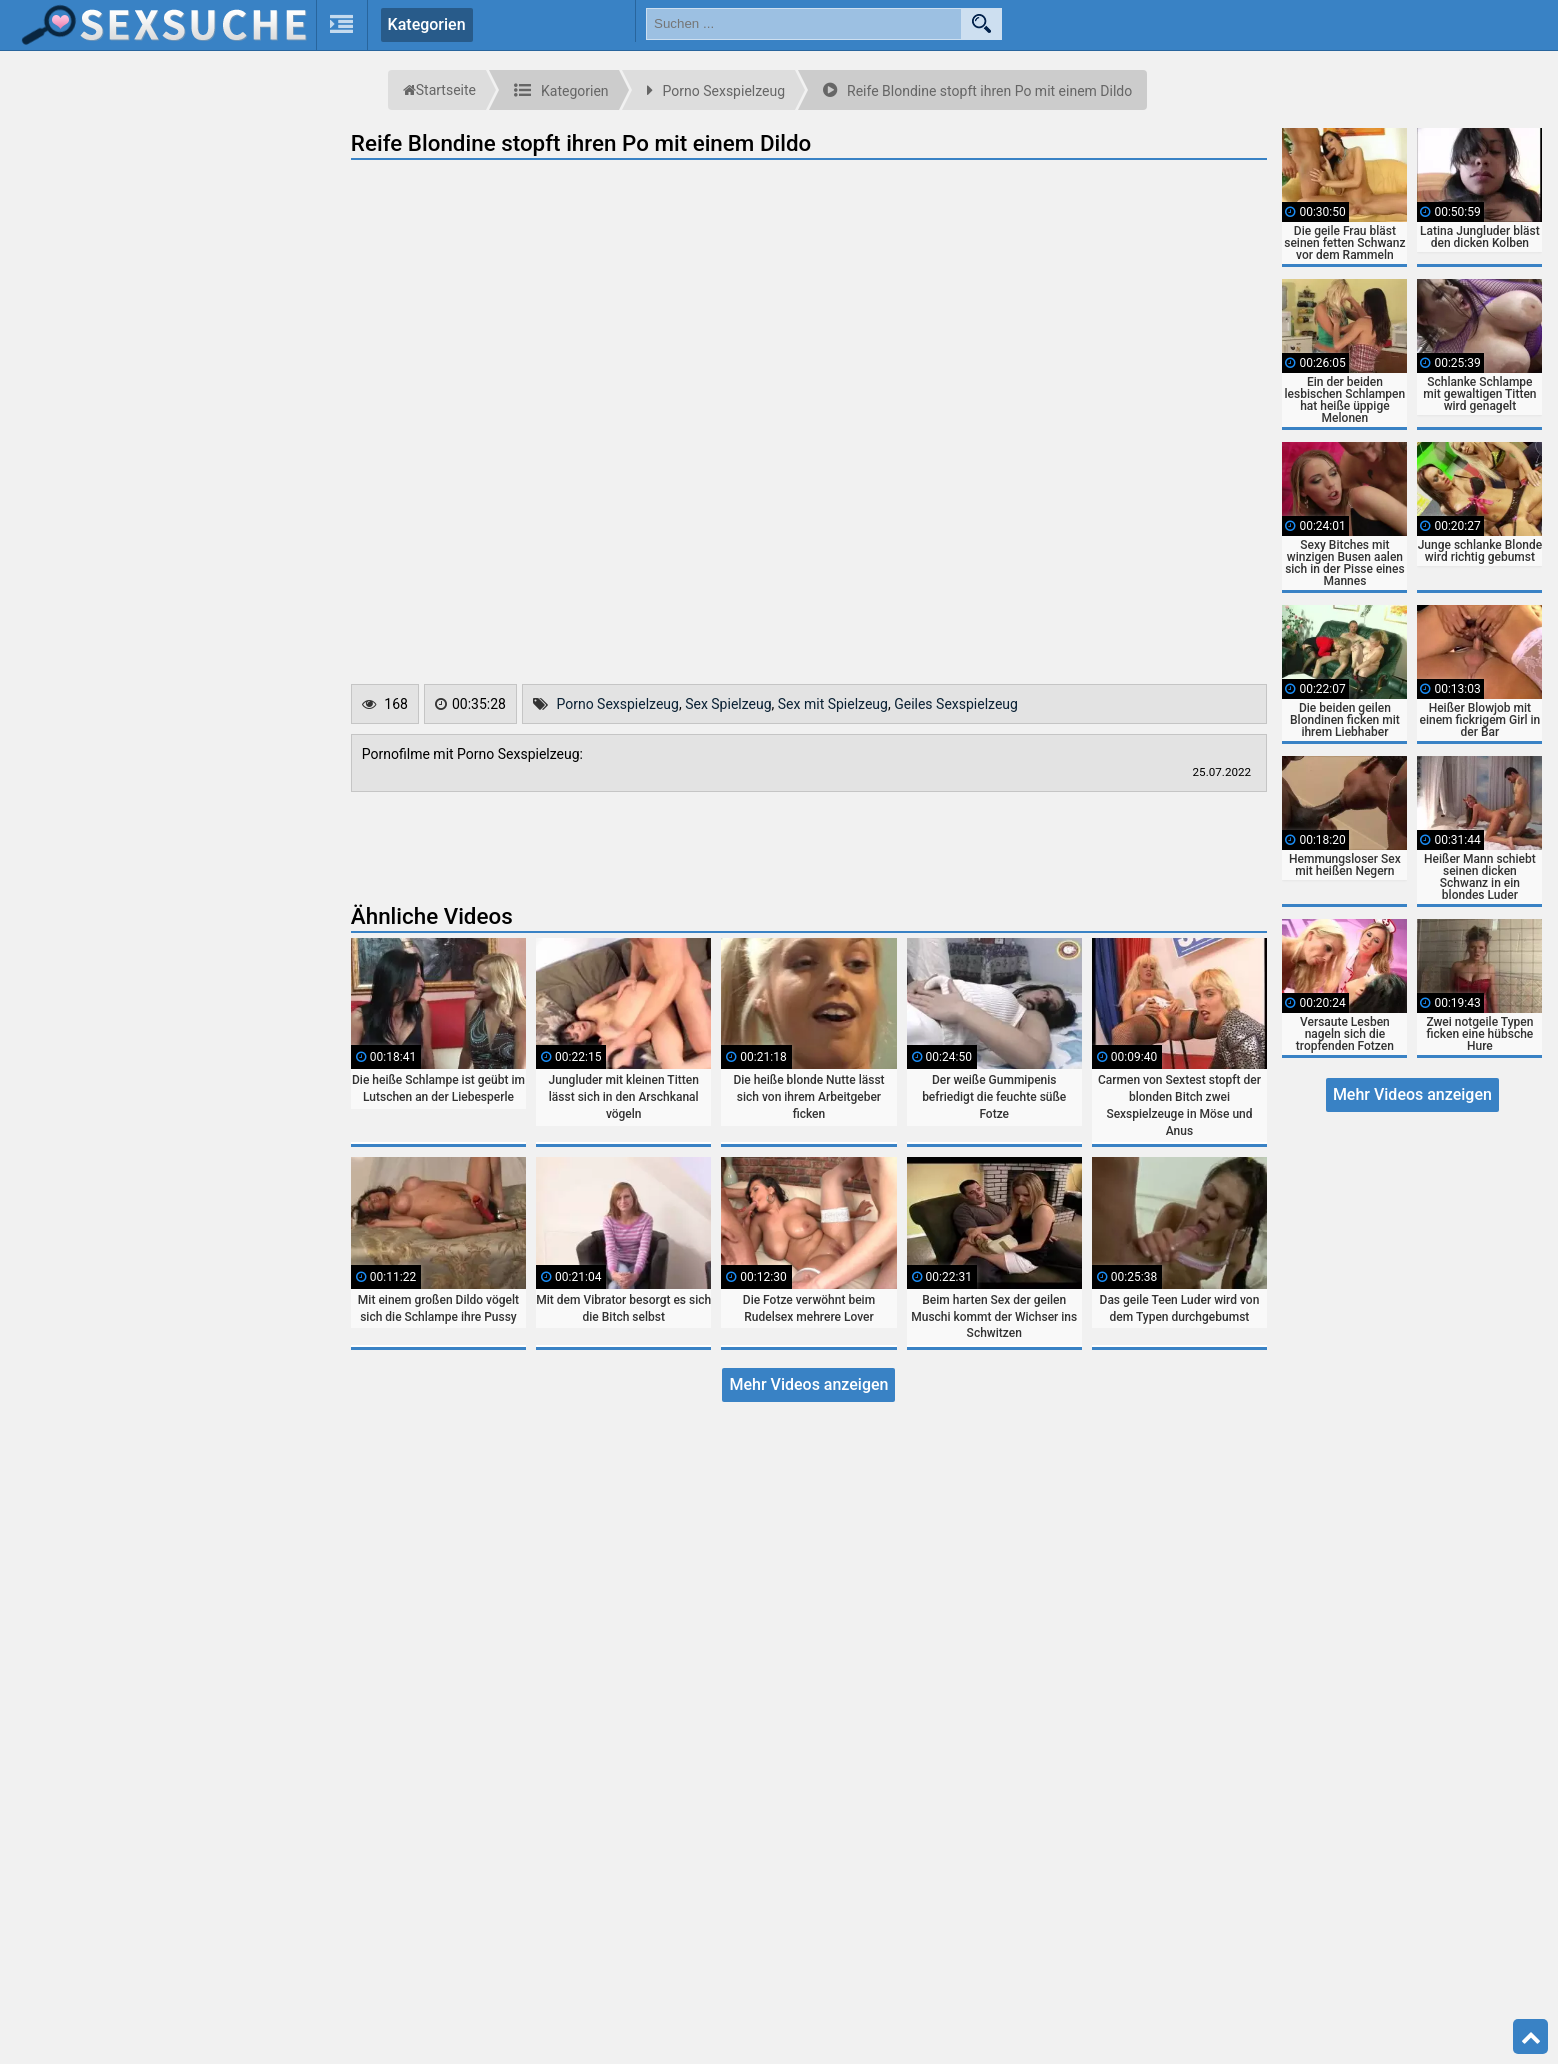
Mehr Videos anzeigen (808, 1384)
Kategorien (427, 24)
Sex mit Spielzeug (833, 704)
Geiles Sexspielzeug (956, 704)
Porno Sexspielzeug (617, 704)
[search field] (804, 24)
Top (1531, 2037)
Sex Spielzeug (728, 704)
